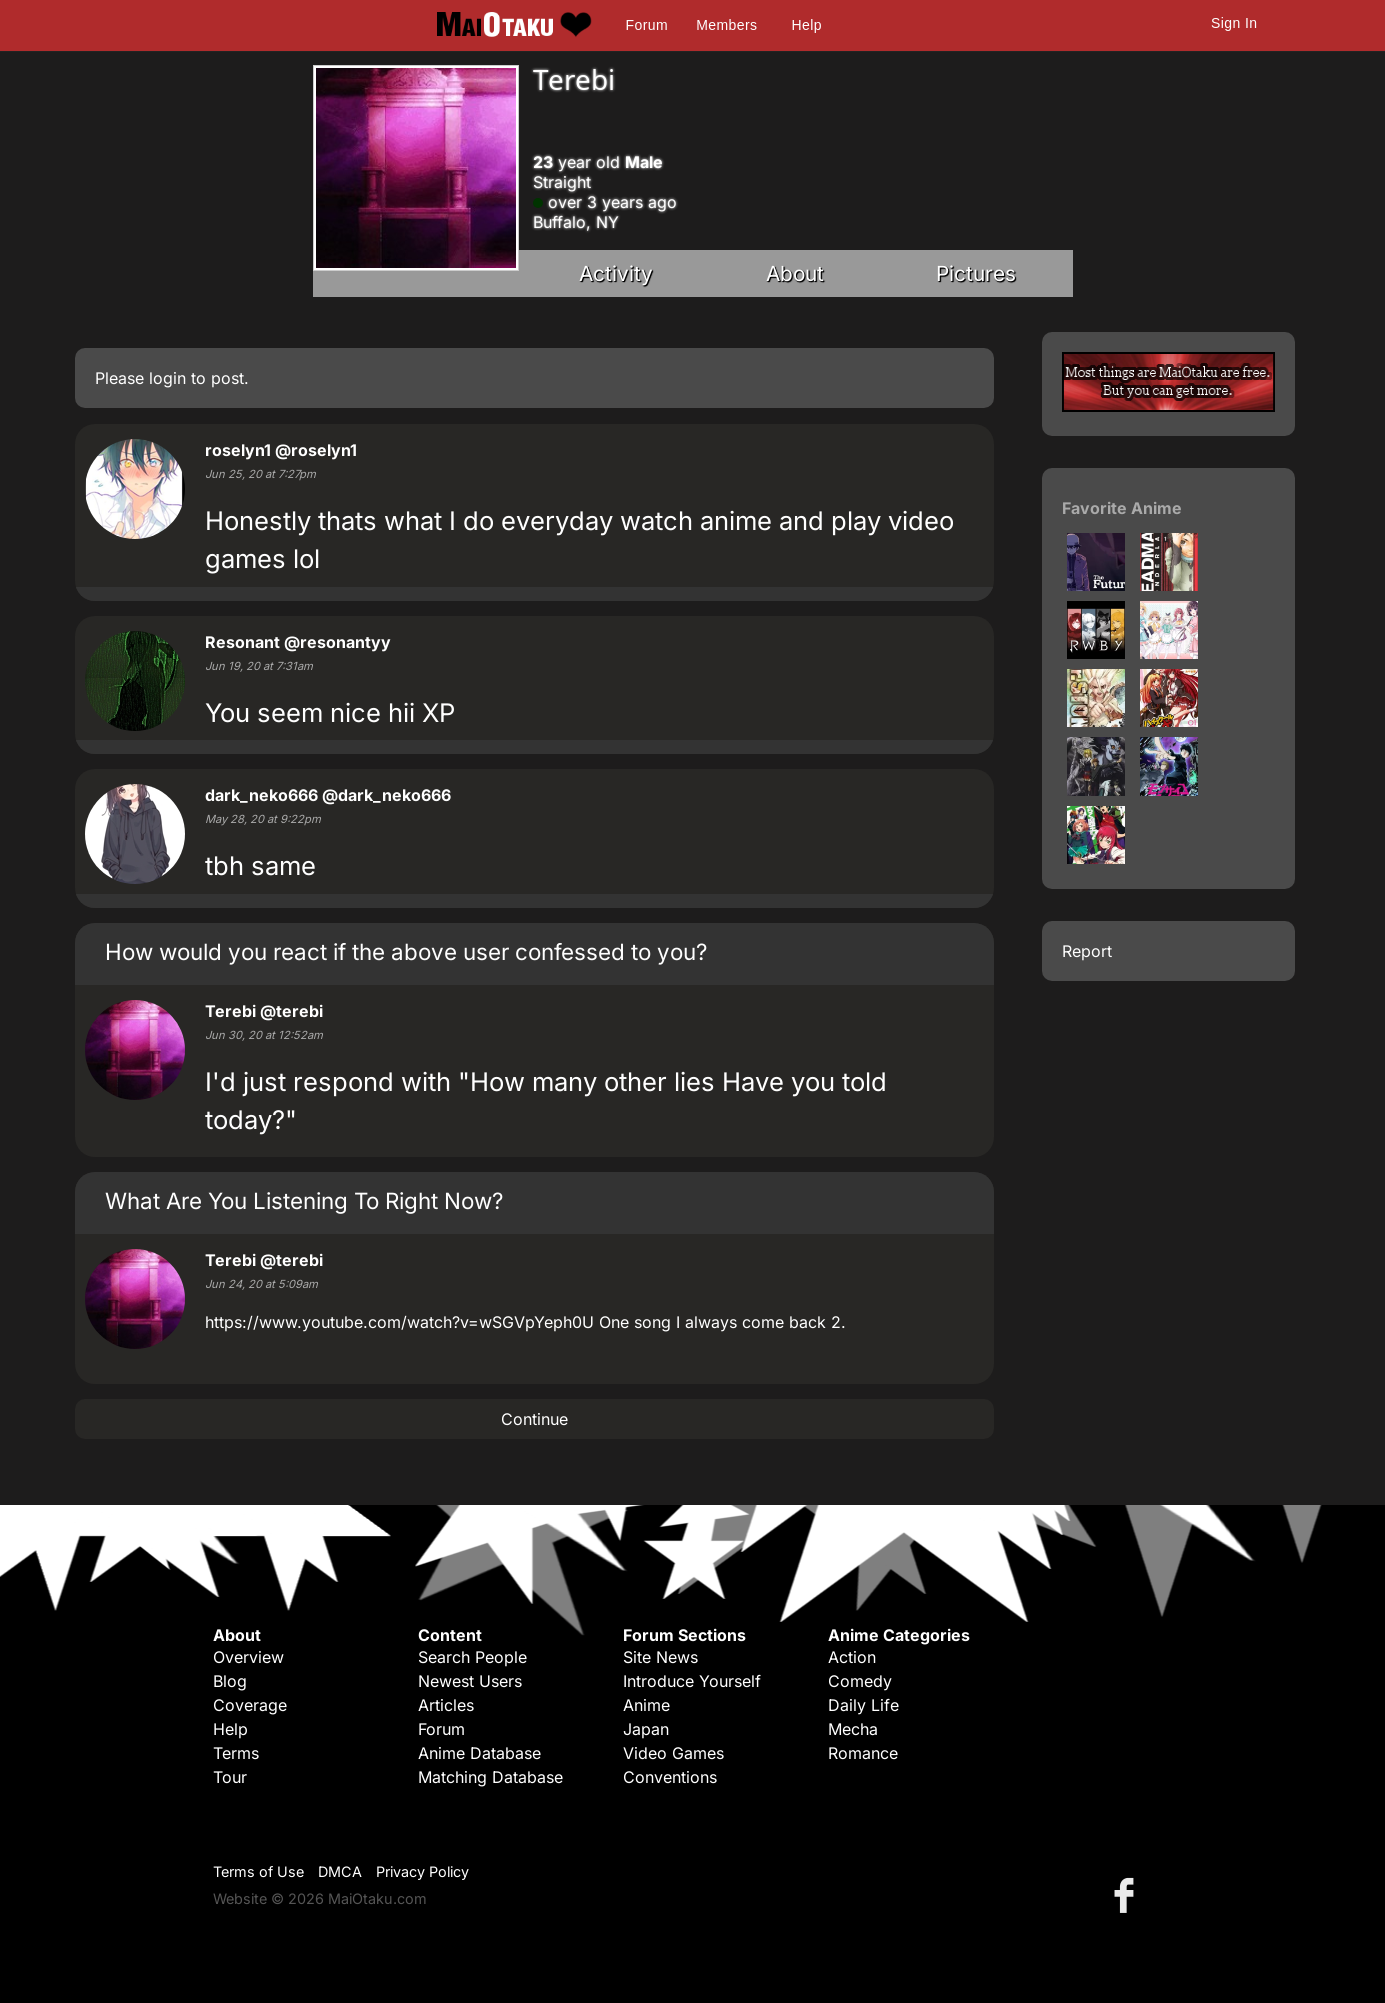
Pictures (976, 273)
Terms (236, 1753)
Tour (230, 1777)
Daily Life (863, 1705)
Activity (616, 273)
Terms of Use (258, 1871)
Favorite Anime (1122, 508)
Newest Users (470, 1681)
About (795, 273)
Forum (647, 25)
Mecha (853, 1729)
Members (726, 25)
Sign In (1234, 23)
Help (807, 25)
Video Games (673, 1753)
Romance (863, 1753)
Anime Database (479, 1753)
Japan (646, 1729)
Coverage (250, 1705)
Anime (646, 1705)
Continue (534, 1419)
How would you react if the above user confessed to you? (406, 951)
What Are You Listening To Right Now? (304, 1200)
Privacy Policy (422, 1871)
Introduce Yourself (692, 1681)
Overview (248, 1657)
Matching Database (490, 1777)
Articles (446, 1705)
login (167, 378)
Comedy (860, 1681)
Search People (472, 1657)
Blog (230, 1681)
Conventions (670, 1777)
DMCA (340, 1871)
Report (1087, 951)
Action (852, 1657)
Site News (660, 1657)
